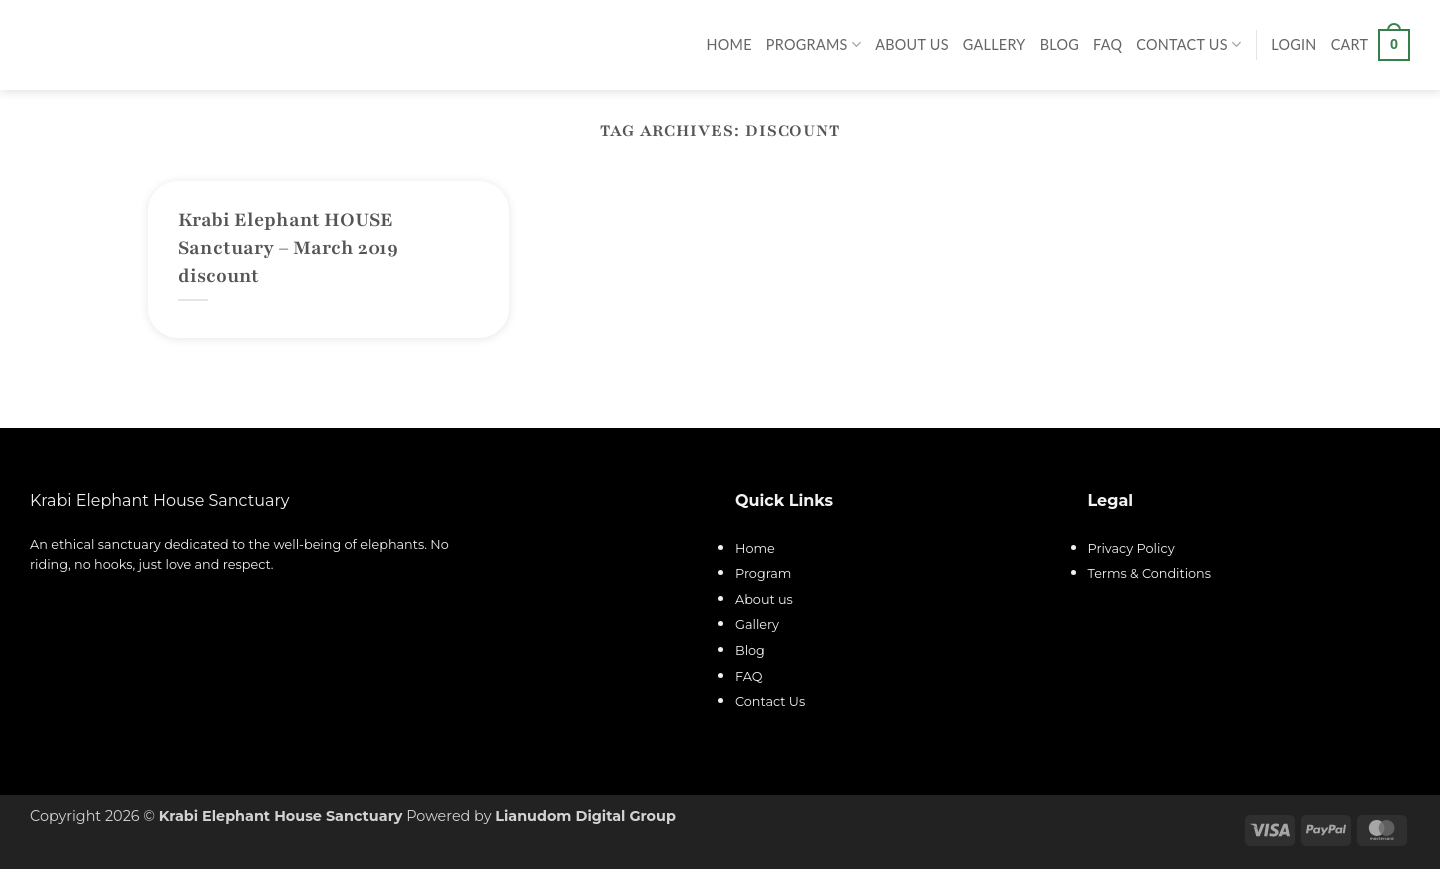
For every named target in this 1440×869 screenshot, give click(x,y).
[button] (1293, 45)
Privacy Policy (1131, 548)
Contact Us (1188, 44)
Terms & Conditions (1150, 573)
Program (763, 573)
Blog (1059, 44)
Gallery (994, 44)
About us (764, 599)
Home (729, 44)
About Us (912, 44)
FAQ (1107, 44)
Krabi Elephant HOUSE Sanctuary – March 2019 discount (288, 248)
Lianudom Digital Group (585, 816)
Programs (813, 44)
